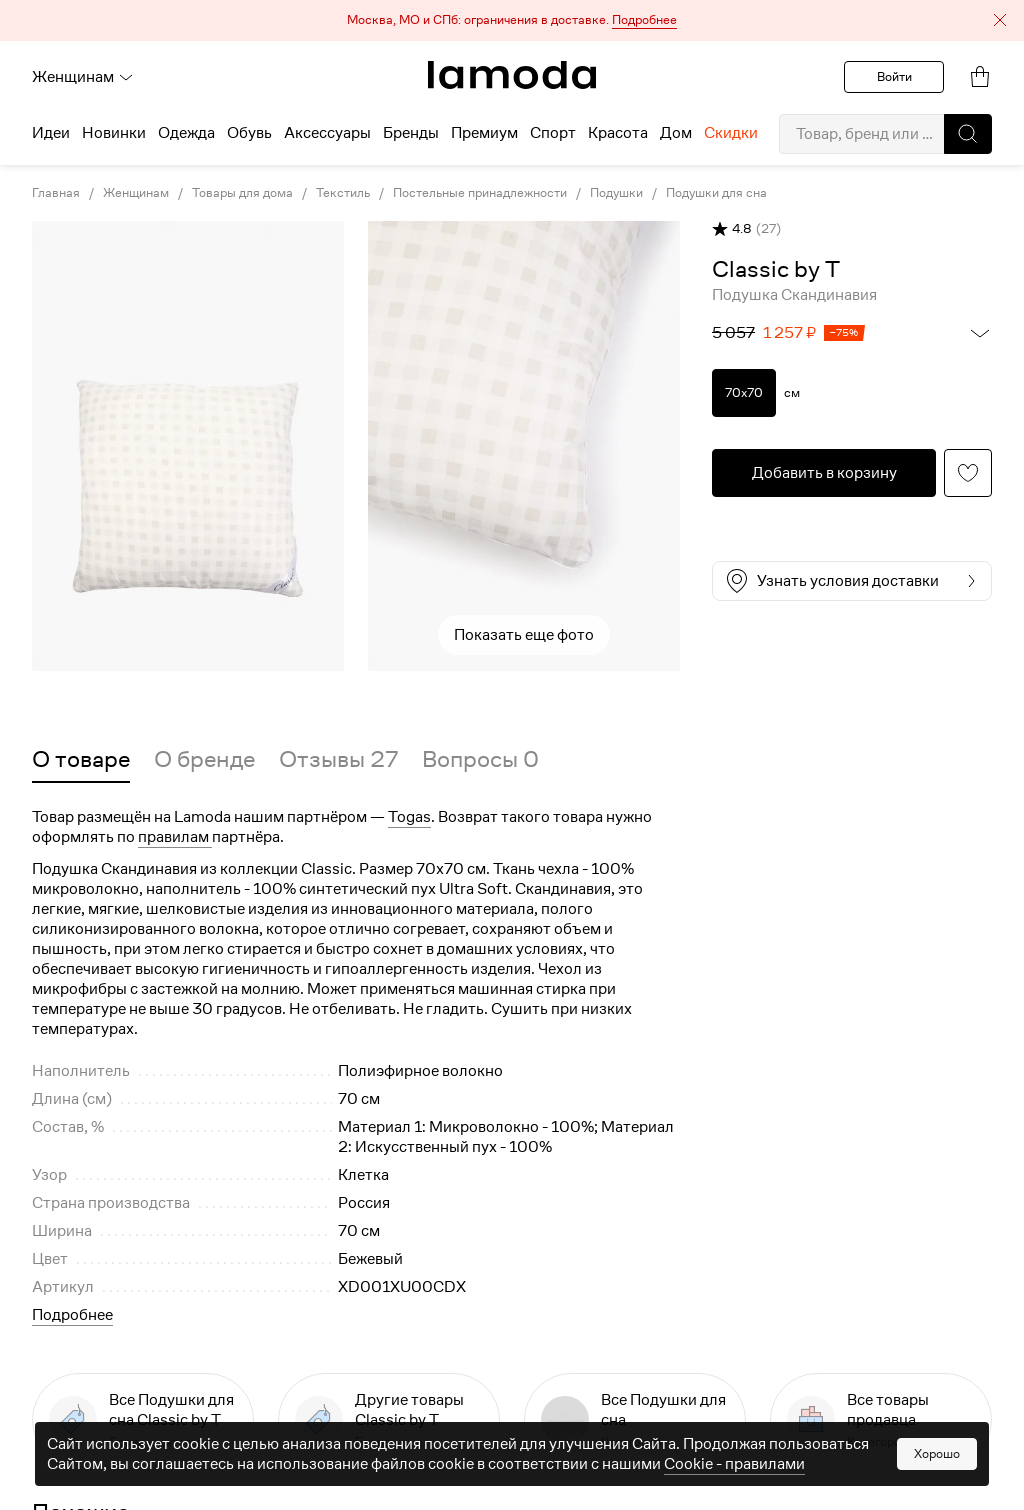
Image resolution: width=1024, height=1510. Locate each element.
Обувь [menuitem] (249, 133)
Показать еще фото (524, 635)
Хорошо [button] (937, 1453)
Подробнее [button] (72, 1315)
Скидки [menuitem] (731, 133)
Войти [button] (894, 76)
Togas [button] (409, 817)
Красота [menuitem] (618, 133)
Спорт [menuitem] (553, 133)
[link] (512, 75)
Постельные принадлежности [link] (480, 193)
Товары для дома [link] (242, 193)
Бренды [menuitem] (411, 133)
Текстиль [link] (343, 193)
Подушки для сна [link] (716, 193)
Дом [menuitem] (676, 133)
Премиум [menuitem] (484, 133)
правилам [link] (175, 837)
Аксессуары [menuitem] (327, 133)
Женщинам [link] (136, 193)
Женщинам (83, 77)
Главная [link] (56, 193)
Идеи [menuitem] (51, 133)
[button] (512, 20)
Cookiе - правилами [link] (734, 1464)
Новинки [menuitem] (114, 133)
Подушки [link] (616, 193)
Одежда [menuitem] (186, 133)
